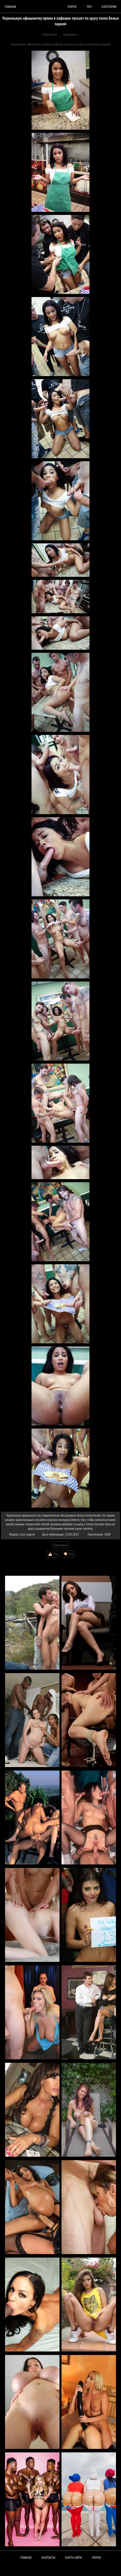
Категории (109, 6)
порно (72, 6)
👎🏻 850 (68, 1554)
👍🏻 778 (53, 1554)
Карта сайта (73, 2557)
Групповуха (60, 1545)
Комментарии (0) (14, 1561)
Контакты (48, 2557)
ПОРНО (96, 2557)
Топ (89, 6)
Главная (10, 6)
